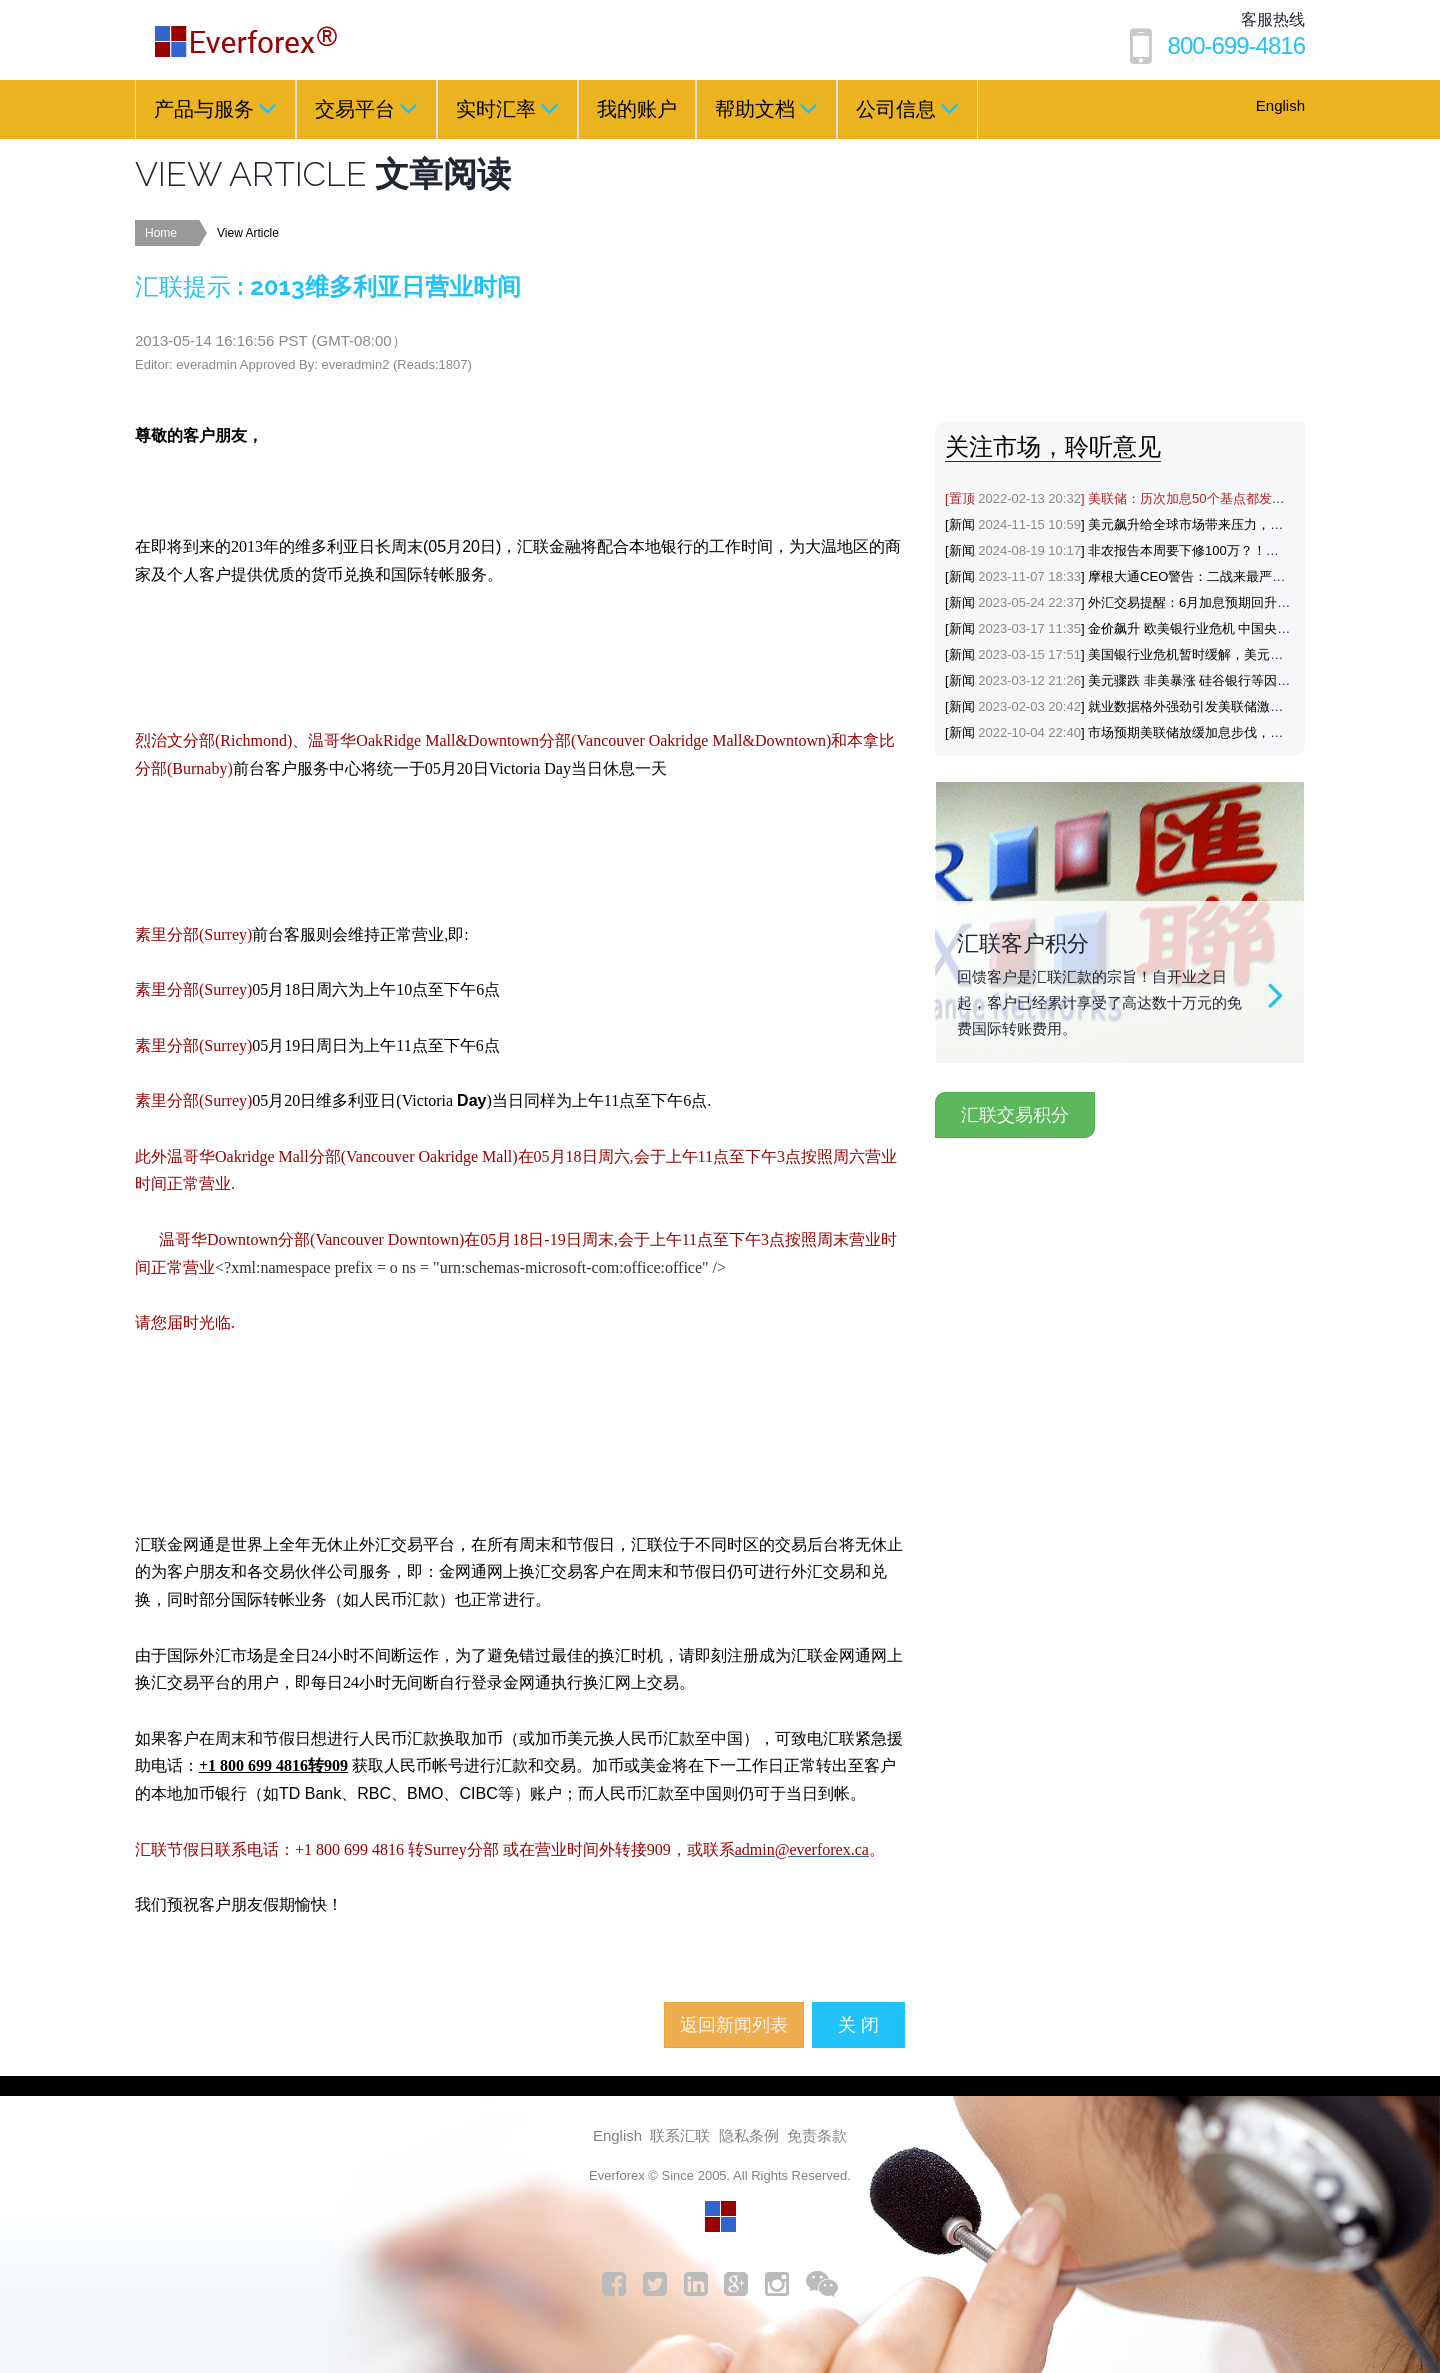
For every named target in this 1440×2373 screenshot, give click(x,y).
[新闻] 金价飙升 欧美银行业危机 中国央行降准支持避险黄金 (1169, 628)
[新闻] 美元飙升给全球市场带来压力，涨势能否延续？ (1153, 524)
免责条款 (817, 2135)
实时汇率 (507, 108)
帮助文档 (766, 108)
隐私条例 (749, 2135)
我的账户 (637, 109)
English (1280, 105)
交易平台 (366, 108)
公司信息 (907, 108)
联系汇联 (680, 2135)
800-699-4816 (1236, 45)
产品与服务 (215, 108)
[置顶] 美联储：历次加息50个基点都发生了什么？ (1141, 498)
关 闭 (858, 2025)
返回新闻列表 (734, 2025)
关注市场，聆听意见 (1053, 446)
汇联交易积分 (1015, 1115)
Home (161, 233)
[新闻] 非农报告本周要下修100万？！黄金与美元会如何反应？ (1177, 550)
